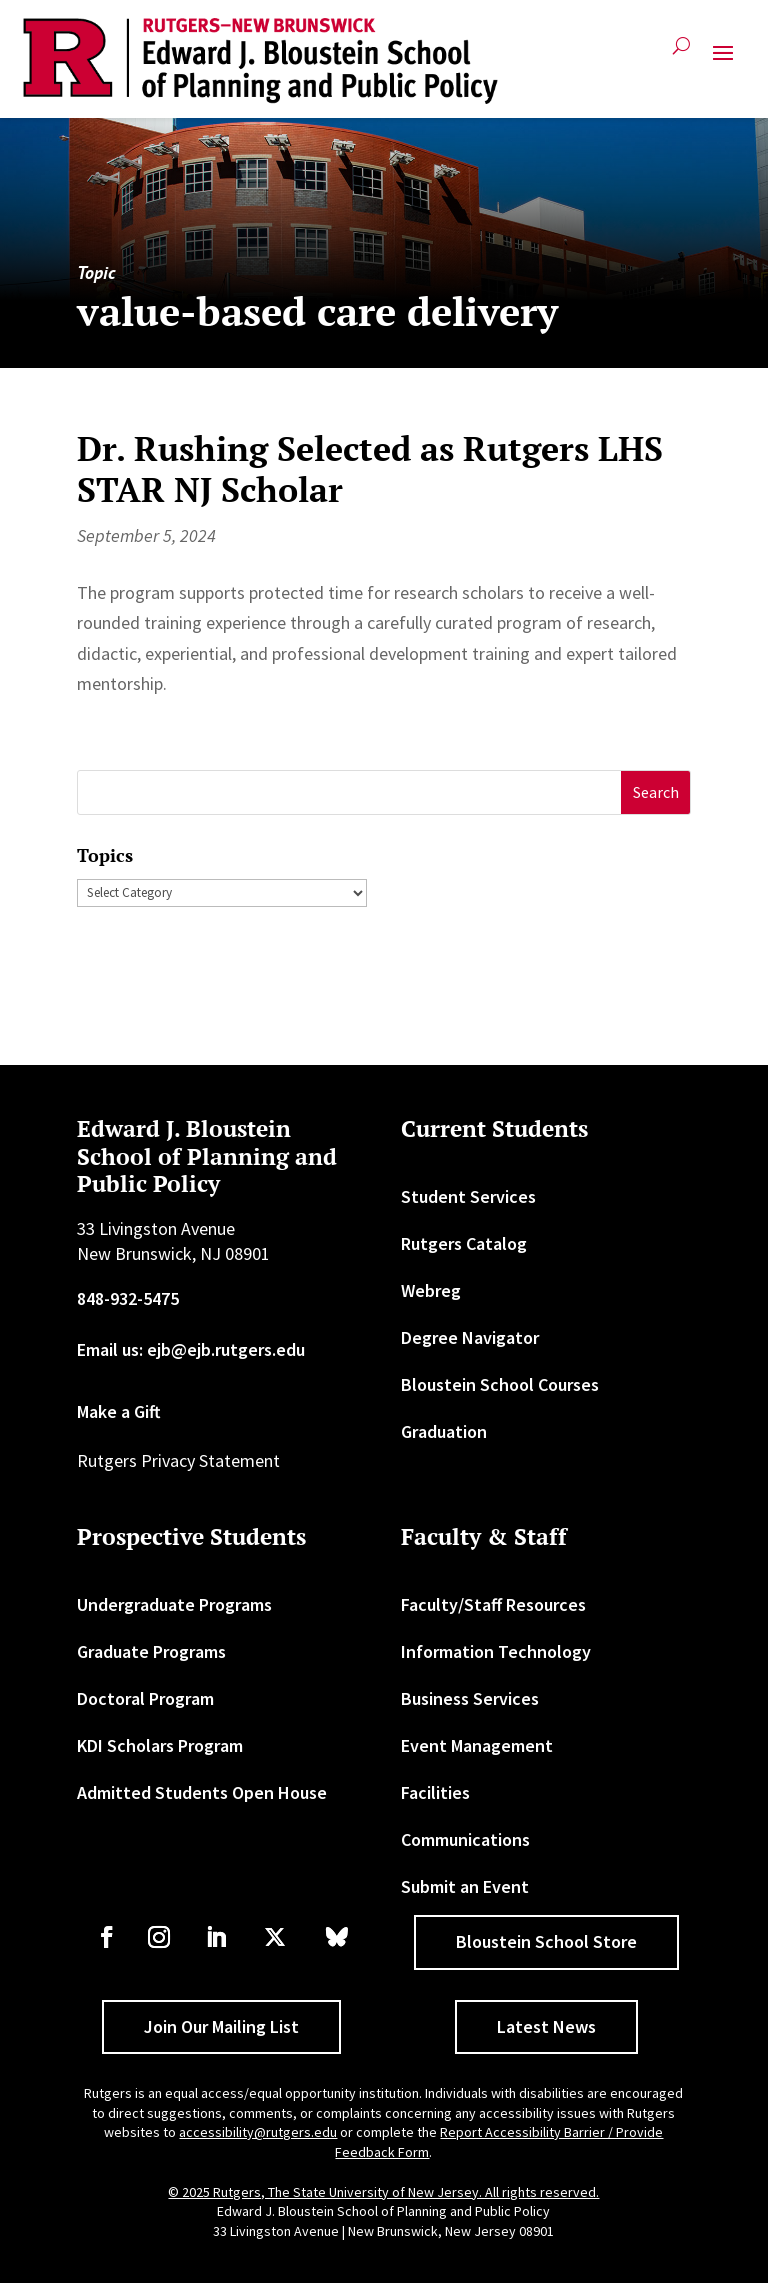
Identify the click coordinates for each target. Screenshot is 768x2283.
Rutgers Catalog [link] (464, 1243)
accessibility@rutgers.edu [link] (258, 2132)
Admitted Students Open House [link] (202, 1792)
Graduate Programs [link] (151, 1651)
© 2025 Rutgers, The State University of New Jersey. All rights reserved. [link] (383, 2192)
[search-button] (681, 53)
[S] (350, 792)
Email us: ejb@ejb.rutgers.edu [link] (191, 1349)
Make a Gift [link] (119, 1411)
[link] (260, 61)
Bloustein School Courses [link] (500, 1384)
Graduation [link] (444, 1431)
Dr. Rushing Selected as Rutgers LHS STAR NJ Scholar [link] (370, 469)
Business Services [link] (470, 1698)
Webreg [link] (431, 1290)
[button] (723, 61)
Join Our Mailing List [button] (221, 2026)
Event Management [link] (477, 1745)
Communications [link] (465, 1839)
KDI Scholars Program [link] (160, 1745)
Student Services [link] (468, 1196)
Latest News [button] (546, 2026)
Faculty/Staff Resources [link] (493, 1604)
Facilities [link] (435, 1792)
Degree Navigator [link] (470, 1337)
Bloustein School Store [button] (546, 1941)
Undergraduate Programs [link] (174, 1604)
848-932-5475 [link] (128, 1298)
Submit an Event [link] (465, 1886)
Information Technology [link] (496, 1651)
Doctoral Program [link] (145, 1698)
